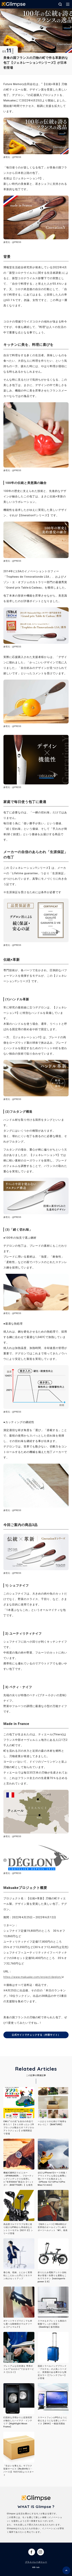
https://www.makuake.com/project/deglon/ (32, 1977)
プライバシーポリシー (36, 2562)
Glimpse (14, 4)
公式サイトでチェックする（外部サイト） (36, 2034)
